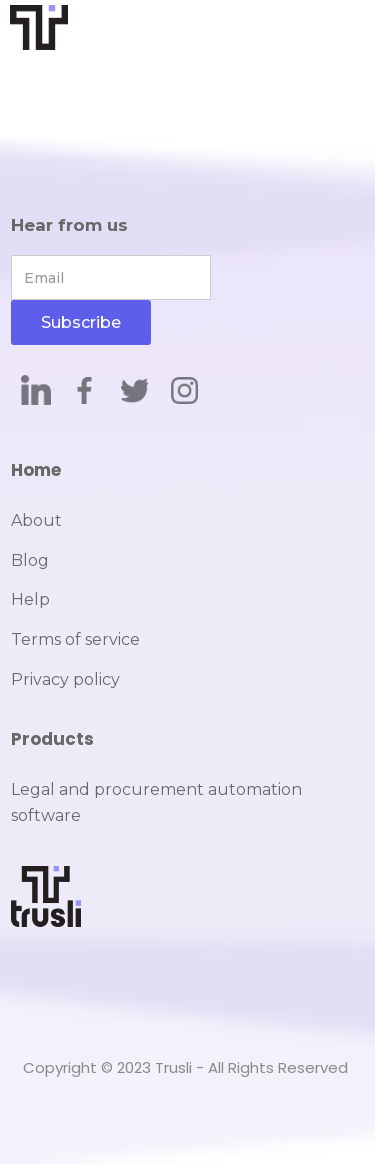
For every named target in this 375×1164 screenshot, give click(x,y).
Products (52, 739)
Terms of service (75, 639)
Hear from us (69, 225)
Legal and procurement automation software (156, 802)
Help (30, 599)
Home (36, 470)
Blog (30, 560)
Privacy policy (65, 679)
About (36, 520)
